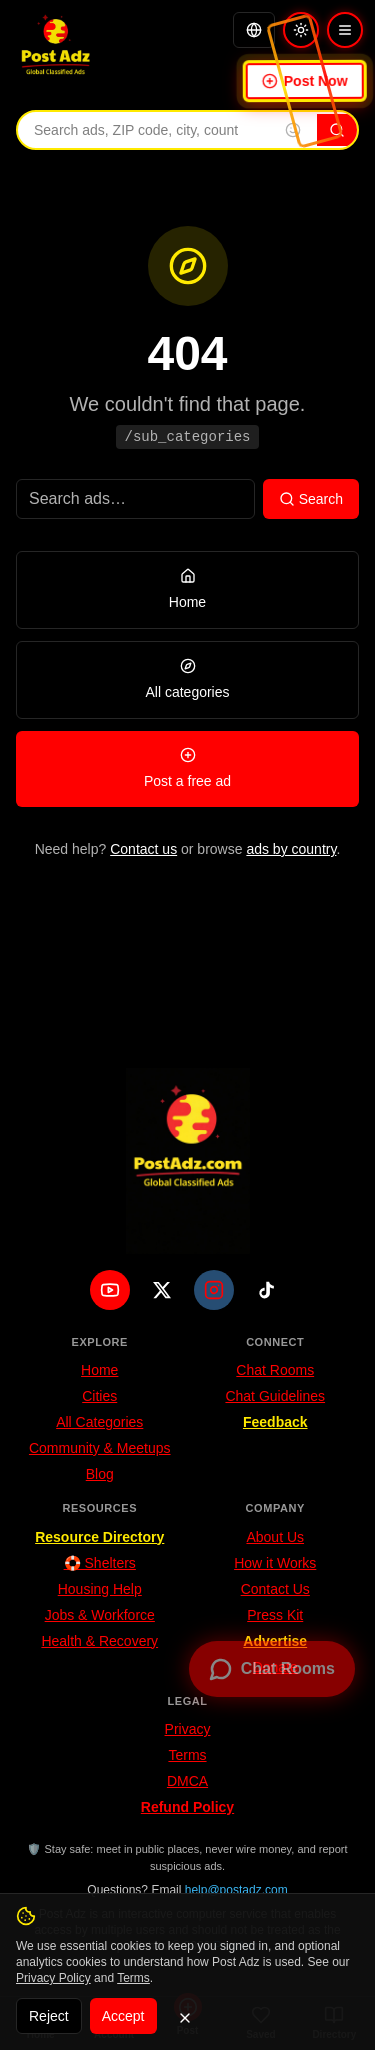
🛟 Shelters (100, 1563)
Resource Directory (99, 1537)
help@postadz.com (236, 1890)
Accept (123, 2016)
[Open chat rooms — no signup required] (272, 1669)
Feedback (275, 1422)
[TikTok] (266, 1290)
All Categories (99, 1422)
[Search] (337, 130)
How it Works (275, 1563)
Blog (100, 1474)
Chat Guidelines (275, 1396)
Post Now (305, 81)
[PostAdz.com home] (188, 1161)
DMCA (187, 1781)
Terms (187, 1755)
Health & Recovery (99, 1641)
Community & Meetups (100, 1448)
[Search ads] (135, 499)
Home (99, 1370)
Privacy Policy (53, 1978)
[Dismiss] (185, 2018)
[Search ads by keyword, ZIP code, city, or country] (143, 130)
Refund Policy (187, 1807)
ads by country (291, 849)
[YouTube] (110, 1290)
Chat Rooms (275, 1370)
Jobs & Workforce (100, 1615)
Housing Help (100, 1589)
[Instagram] (214, 1290)
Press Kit (275, 1615)
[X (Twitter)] (162, 1290)
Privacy (188, 1729)
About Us (275, 1537)
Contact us (143, 849)
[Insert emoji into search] (293, 130)
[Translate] (254, 30)
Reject (49, 2016)
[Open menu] (345, 30)
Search (311, 499)
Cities (99, 1396)
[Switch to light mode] (301, 30)
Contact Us (275, 1589)
